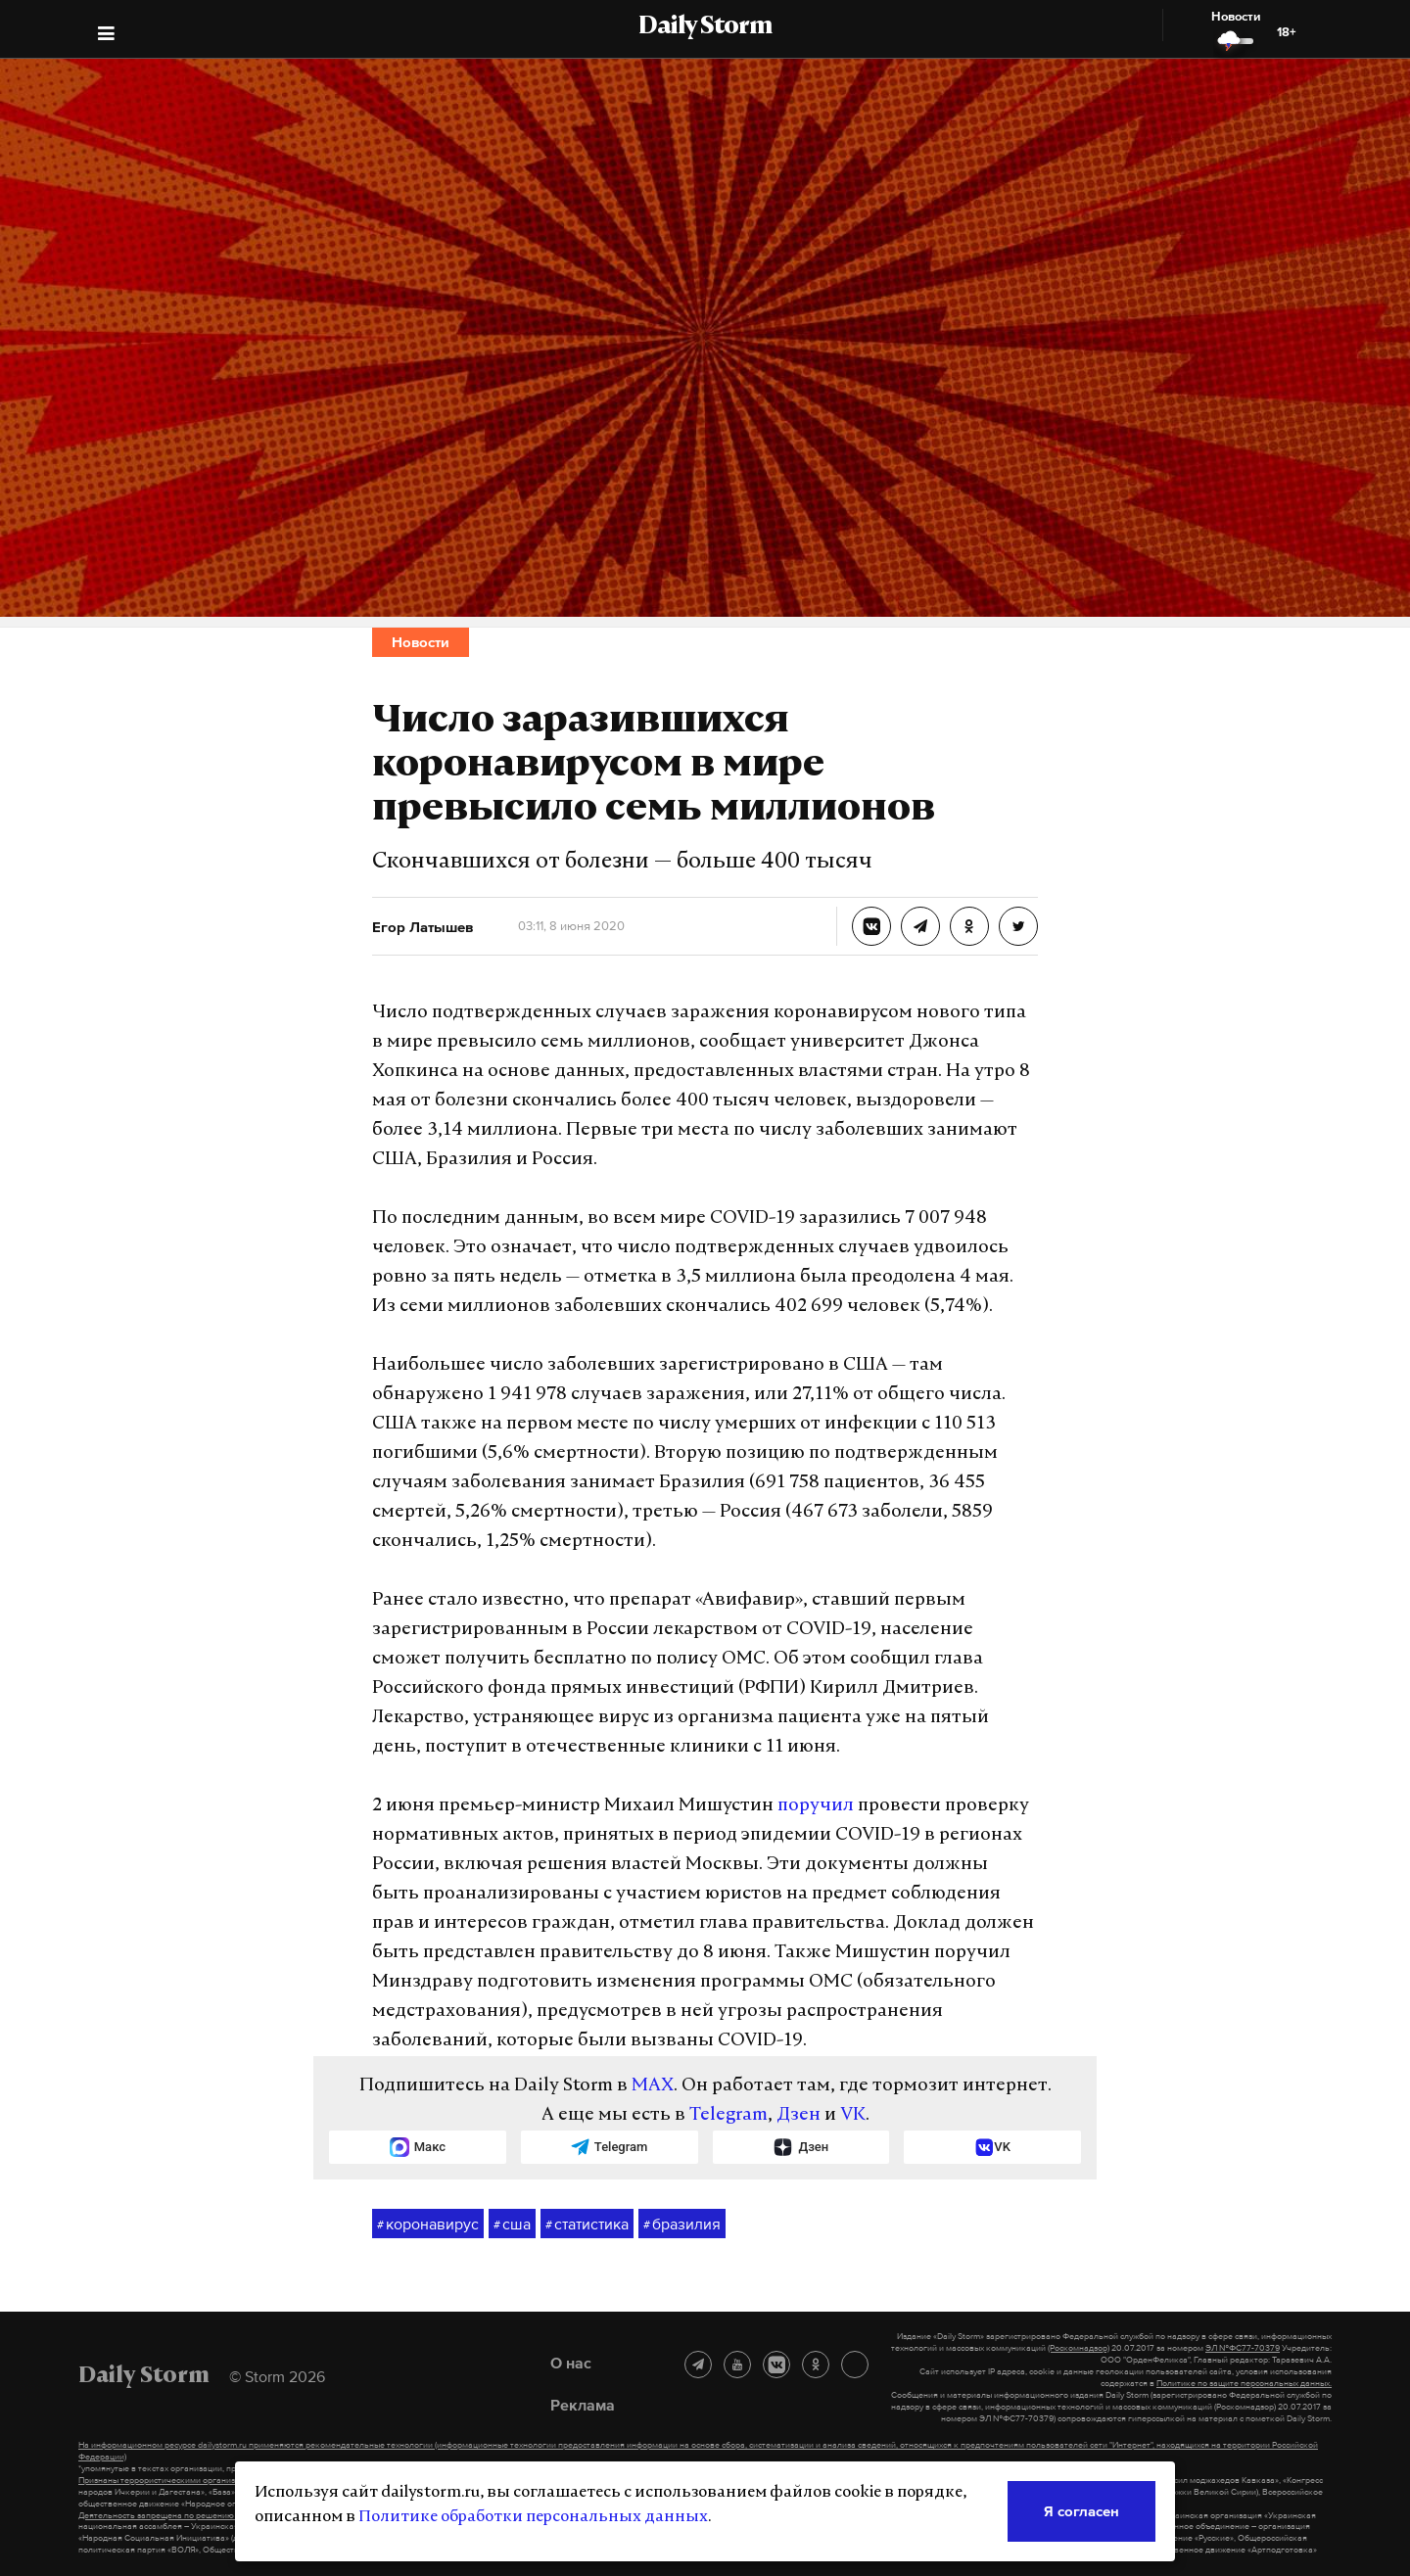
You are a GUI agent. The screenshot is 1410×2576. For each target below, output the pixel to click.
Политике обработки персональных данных (533, 2517)
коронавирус (428, 2224)
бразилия (682, 2224)
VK (853, 2115)
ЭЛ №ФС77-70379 (1242, 2348)
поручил (815, 1806)
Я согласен (1081, 2511)
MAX (653, 2086)
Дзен (798, 2115)
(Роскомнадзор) (1078, 2348)
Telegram (728, 2115)
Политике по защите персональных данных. (1244, 2383)
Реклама (582, 2404)
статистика (587, 2224)
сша (512, 2224)
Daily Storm (705, 27)
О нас (570, 2362)
